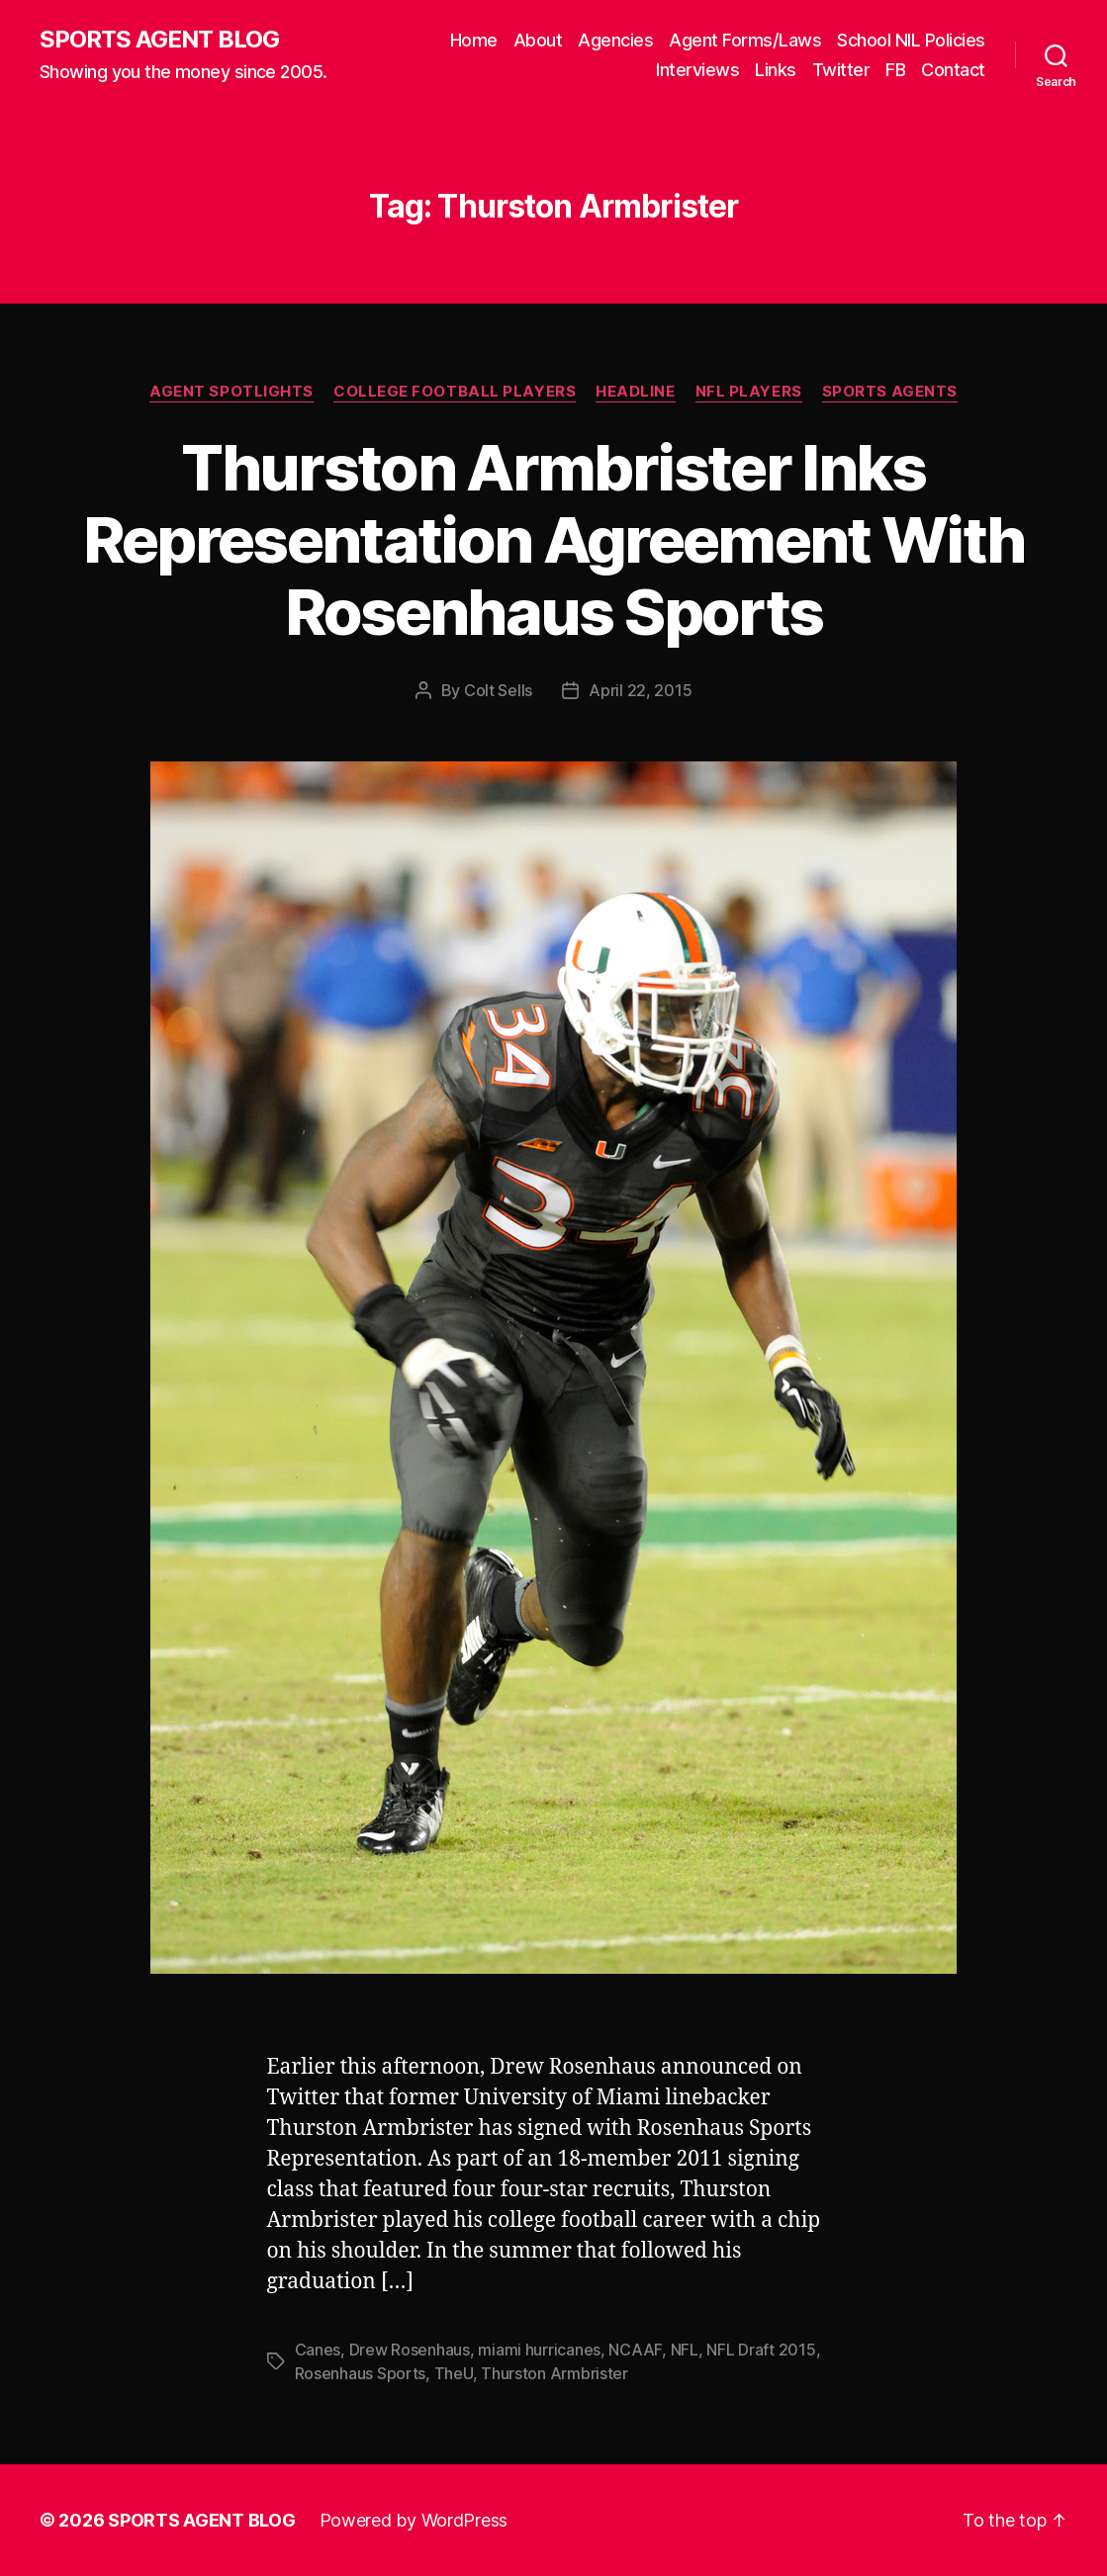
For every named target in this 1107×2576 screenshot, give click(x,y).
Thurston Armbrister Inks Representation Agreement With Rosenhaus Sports (554, 539)
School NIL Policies (911, 40)
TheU (453, 2373)
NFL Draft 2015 (760, 2349)
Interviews (697, 69)
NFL (684, 2349)
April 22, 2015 (640, 690)
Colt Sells (498, 690)
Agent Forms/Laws (745, 40)
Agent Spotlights (231, 391)
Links (775, 69)
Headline (635, 391)
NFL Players (748, 391)
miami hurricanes (539, 2349)
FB (895, 69)
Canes (318, 2349)
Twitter (841, 69)
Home (474, 40)
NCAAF (635, 2349)
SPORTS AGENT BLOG (159, 39)
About (538, 40)
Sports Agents (890, 391)
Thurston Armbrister (554, 2373)
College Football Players (454, 391)
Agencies (615, 40)
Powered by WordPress (414, 2520)
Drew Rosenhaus (409, 2349)
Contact (953, 69)
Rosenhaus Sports (360, 2373)
